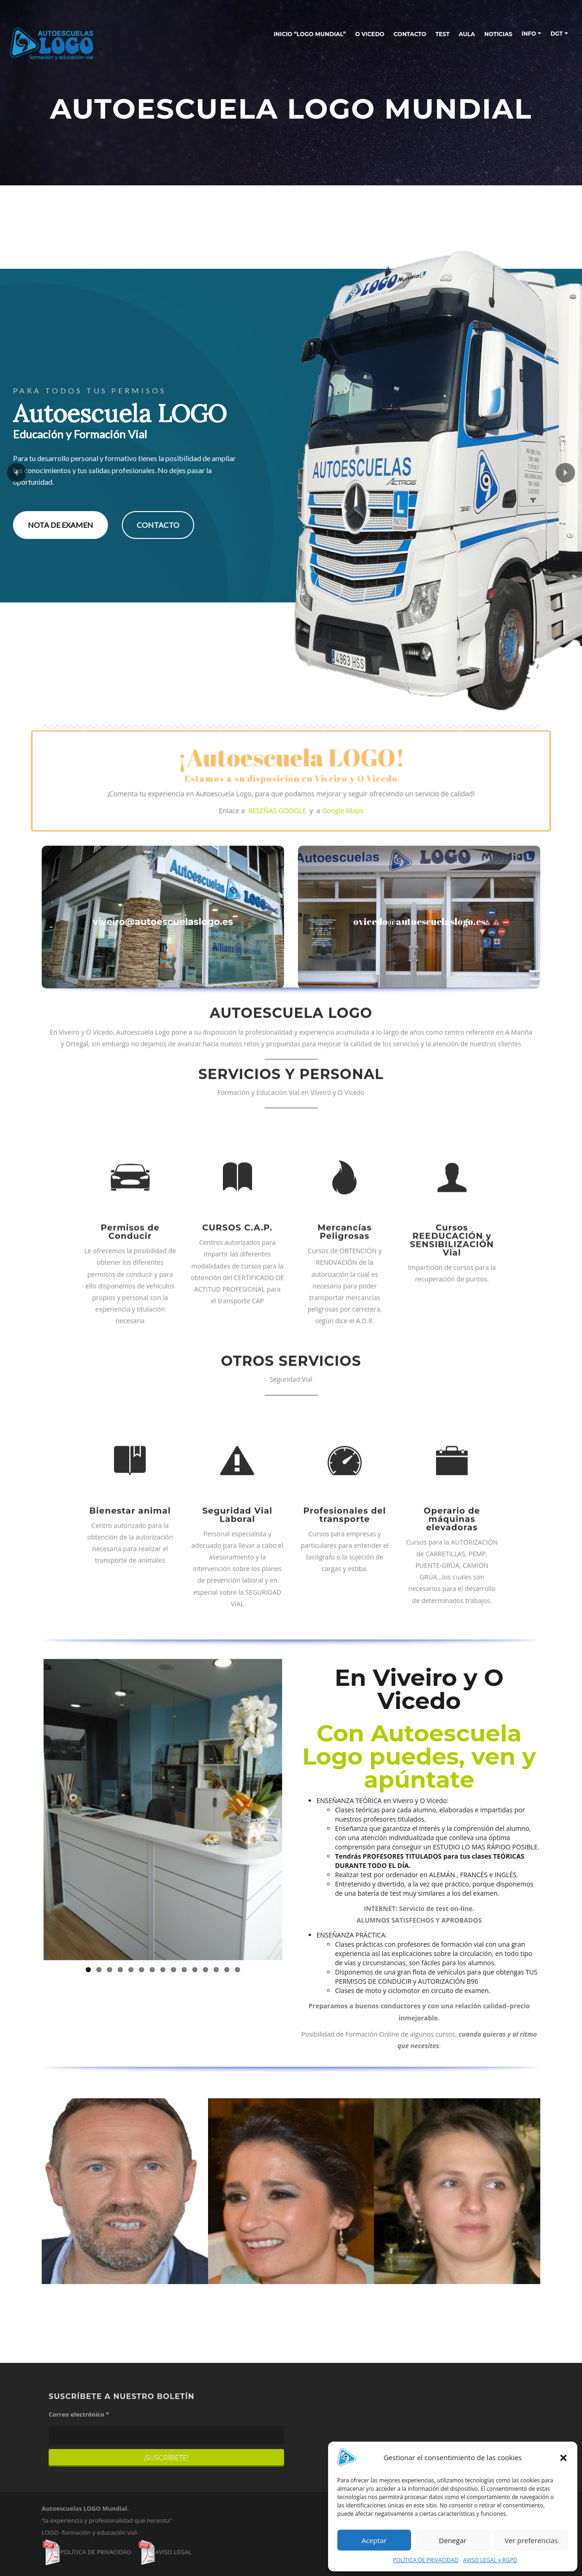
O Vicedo (369, 34)
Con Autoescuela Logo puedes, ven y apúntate (419, 1756)
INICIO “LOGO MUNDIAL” (309, 34)
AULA (467, 34)
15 (237, 1969)
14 (226, 1969)
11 (194, 1969)
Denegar (453, 2540)
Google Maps (319, 797)
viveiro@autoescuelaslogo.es (163, 921)
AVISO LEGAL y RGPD (490, 2560)
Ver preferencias (531, 2540)
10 (184, 1969)
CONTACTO (409, 34)
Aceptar (373, 2540)
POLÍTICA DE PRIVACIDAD (426, 2560)
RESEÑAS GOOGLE (283, 797)
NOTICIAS (498, 34)
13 (216, 1969)
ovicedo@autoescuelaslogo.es (419, 921)
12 (205, 1969)
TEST (442, 34)
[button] (563, 2457)
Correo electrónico (79, 2414)
